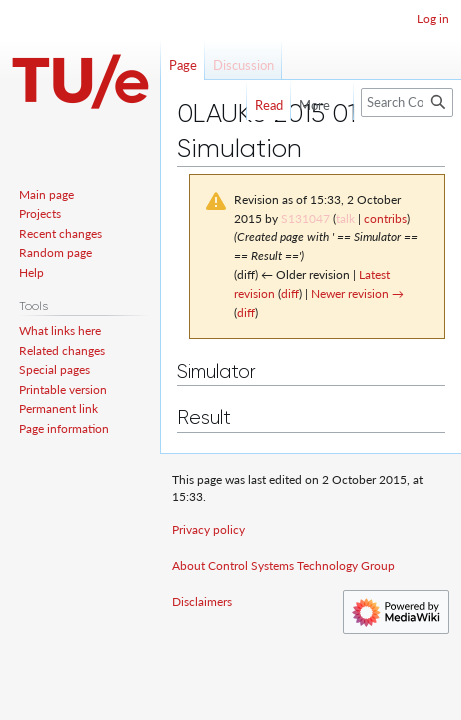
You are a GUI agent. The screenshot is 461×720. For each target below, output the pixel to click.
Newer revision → (357, 293)
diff (290, 293)
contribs (385, 218)
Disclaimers (202, 601)
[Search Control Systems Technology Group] (407, 102)
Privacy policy (208, 529)
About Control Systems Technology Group (283, 565)
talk (345, 218)
